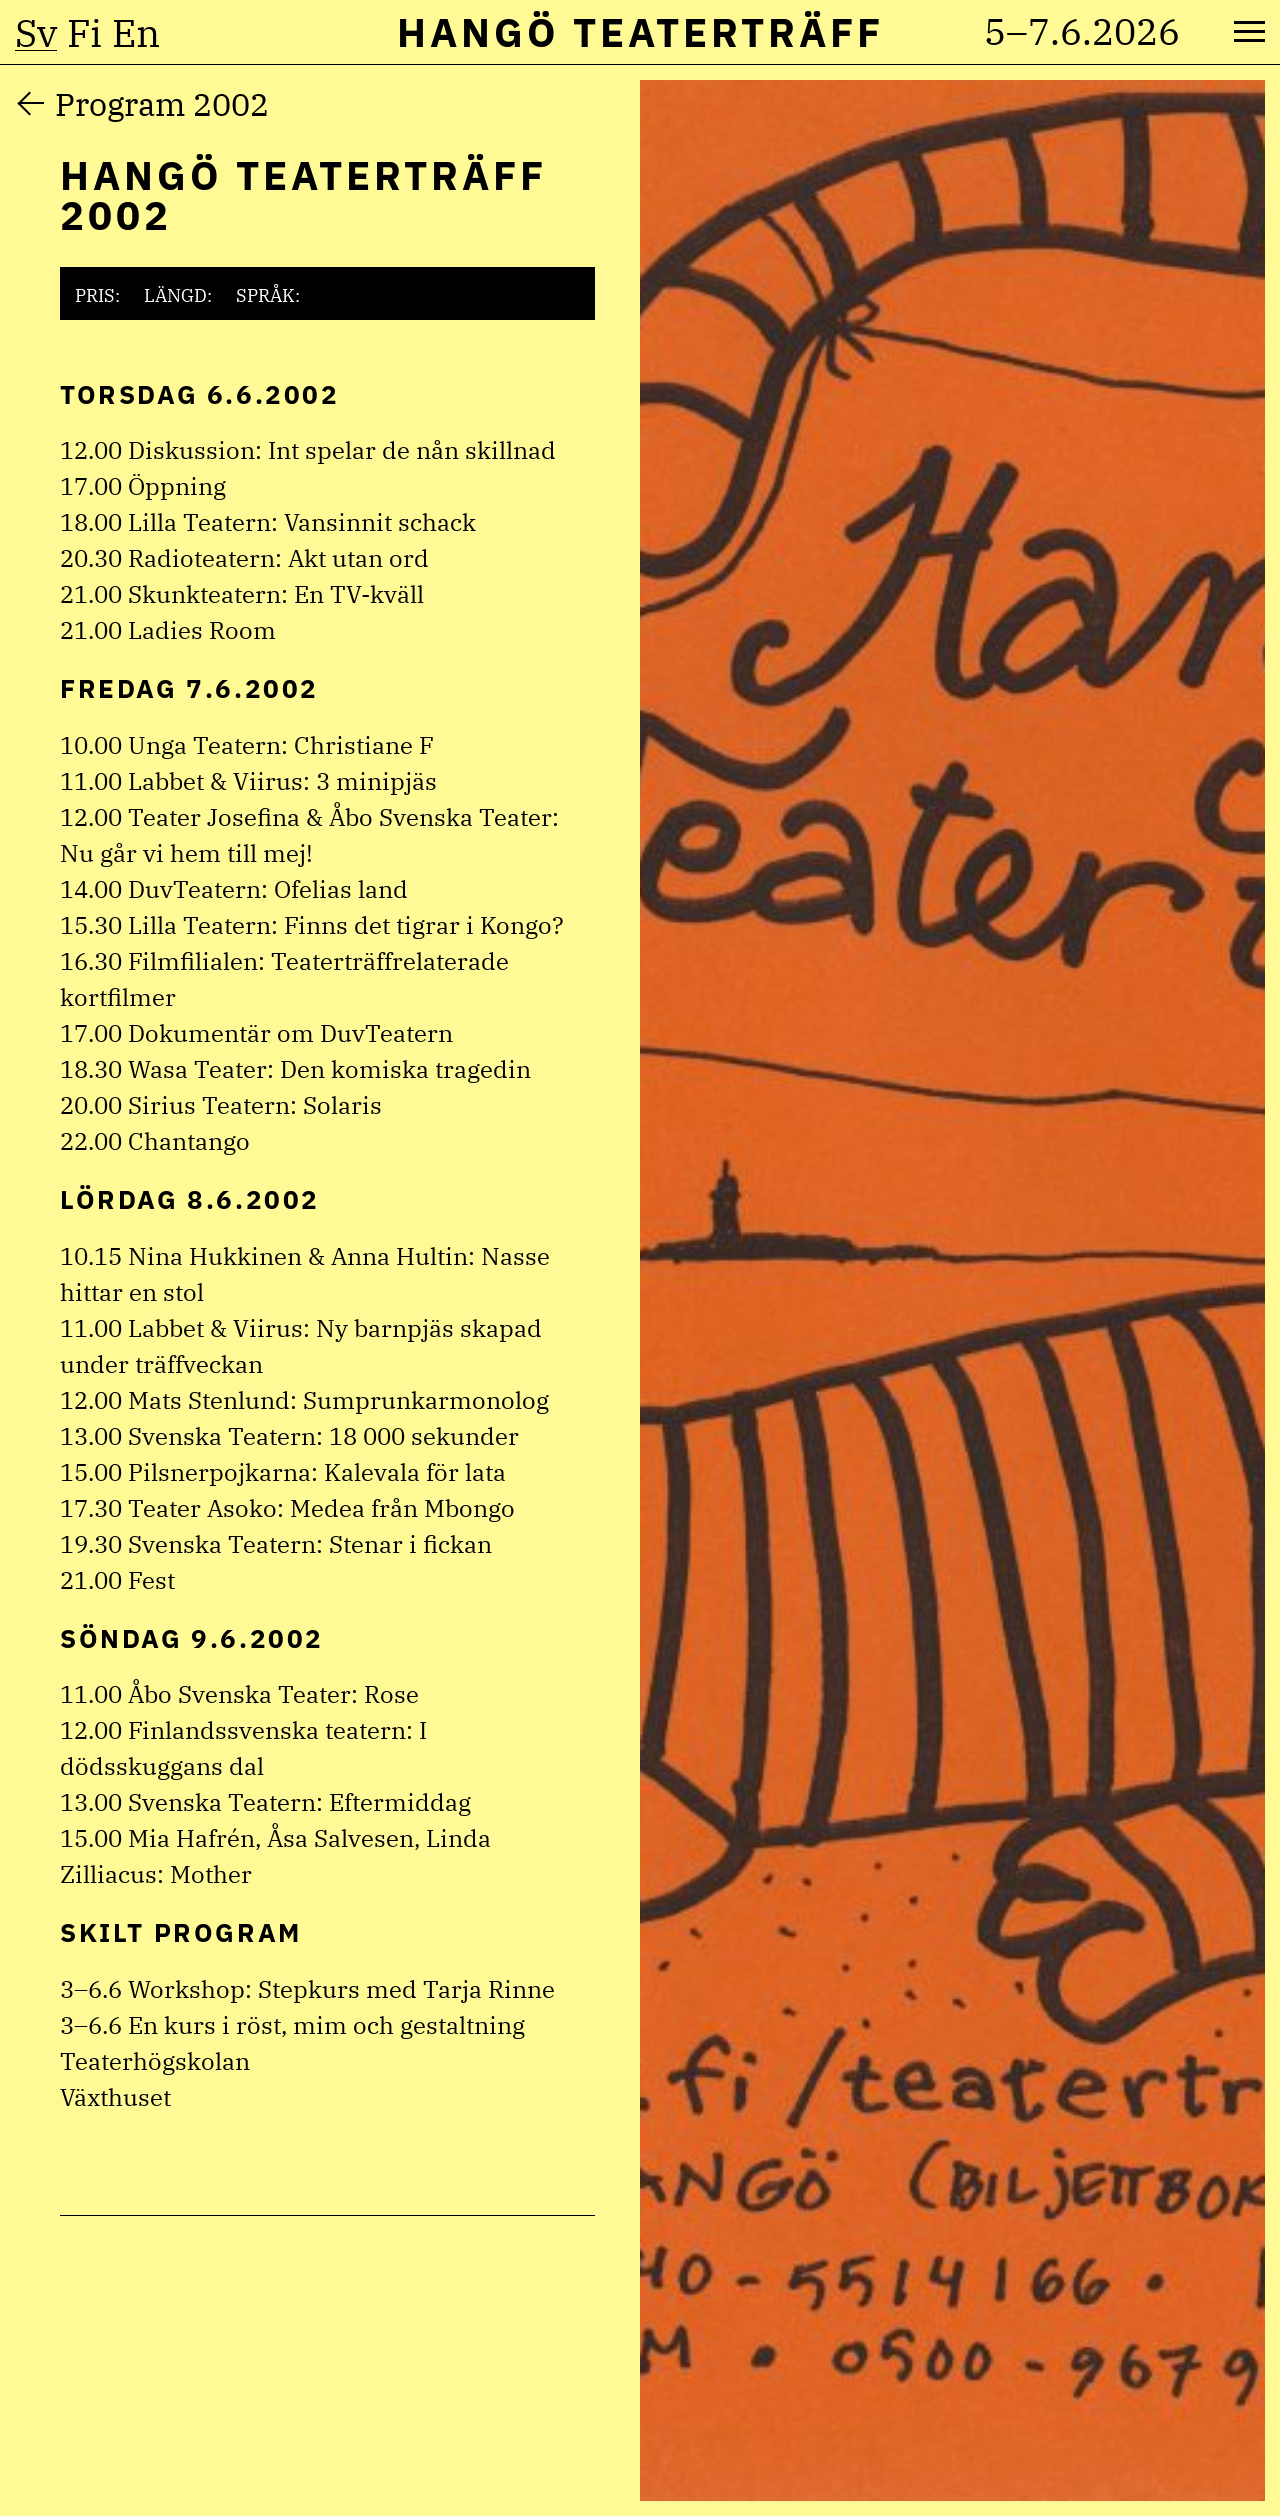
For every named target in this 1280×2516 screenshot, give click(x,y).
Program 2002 (162, 104)
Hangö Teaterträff (640, 32)
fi (84, 33)
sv (36, 33)
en (136, 33)
